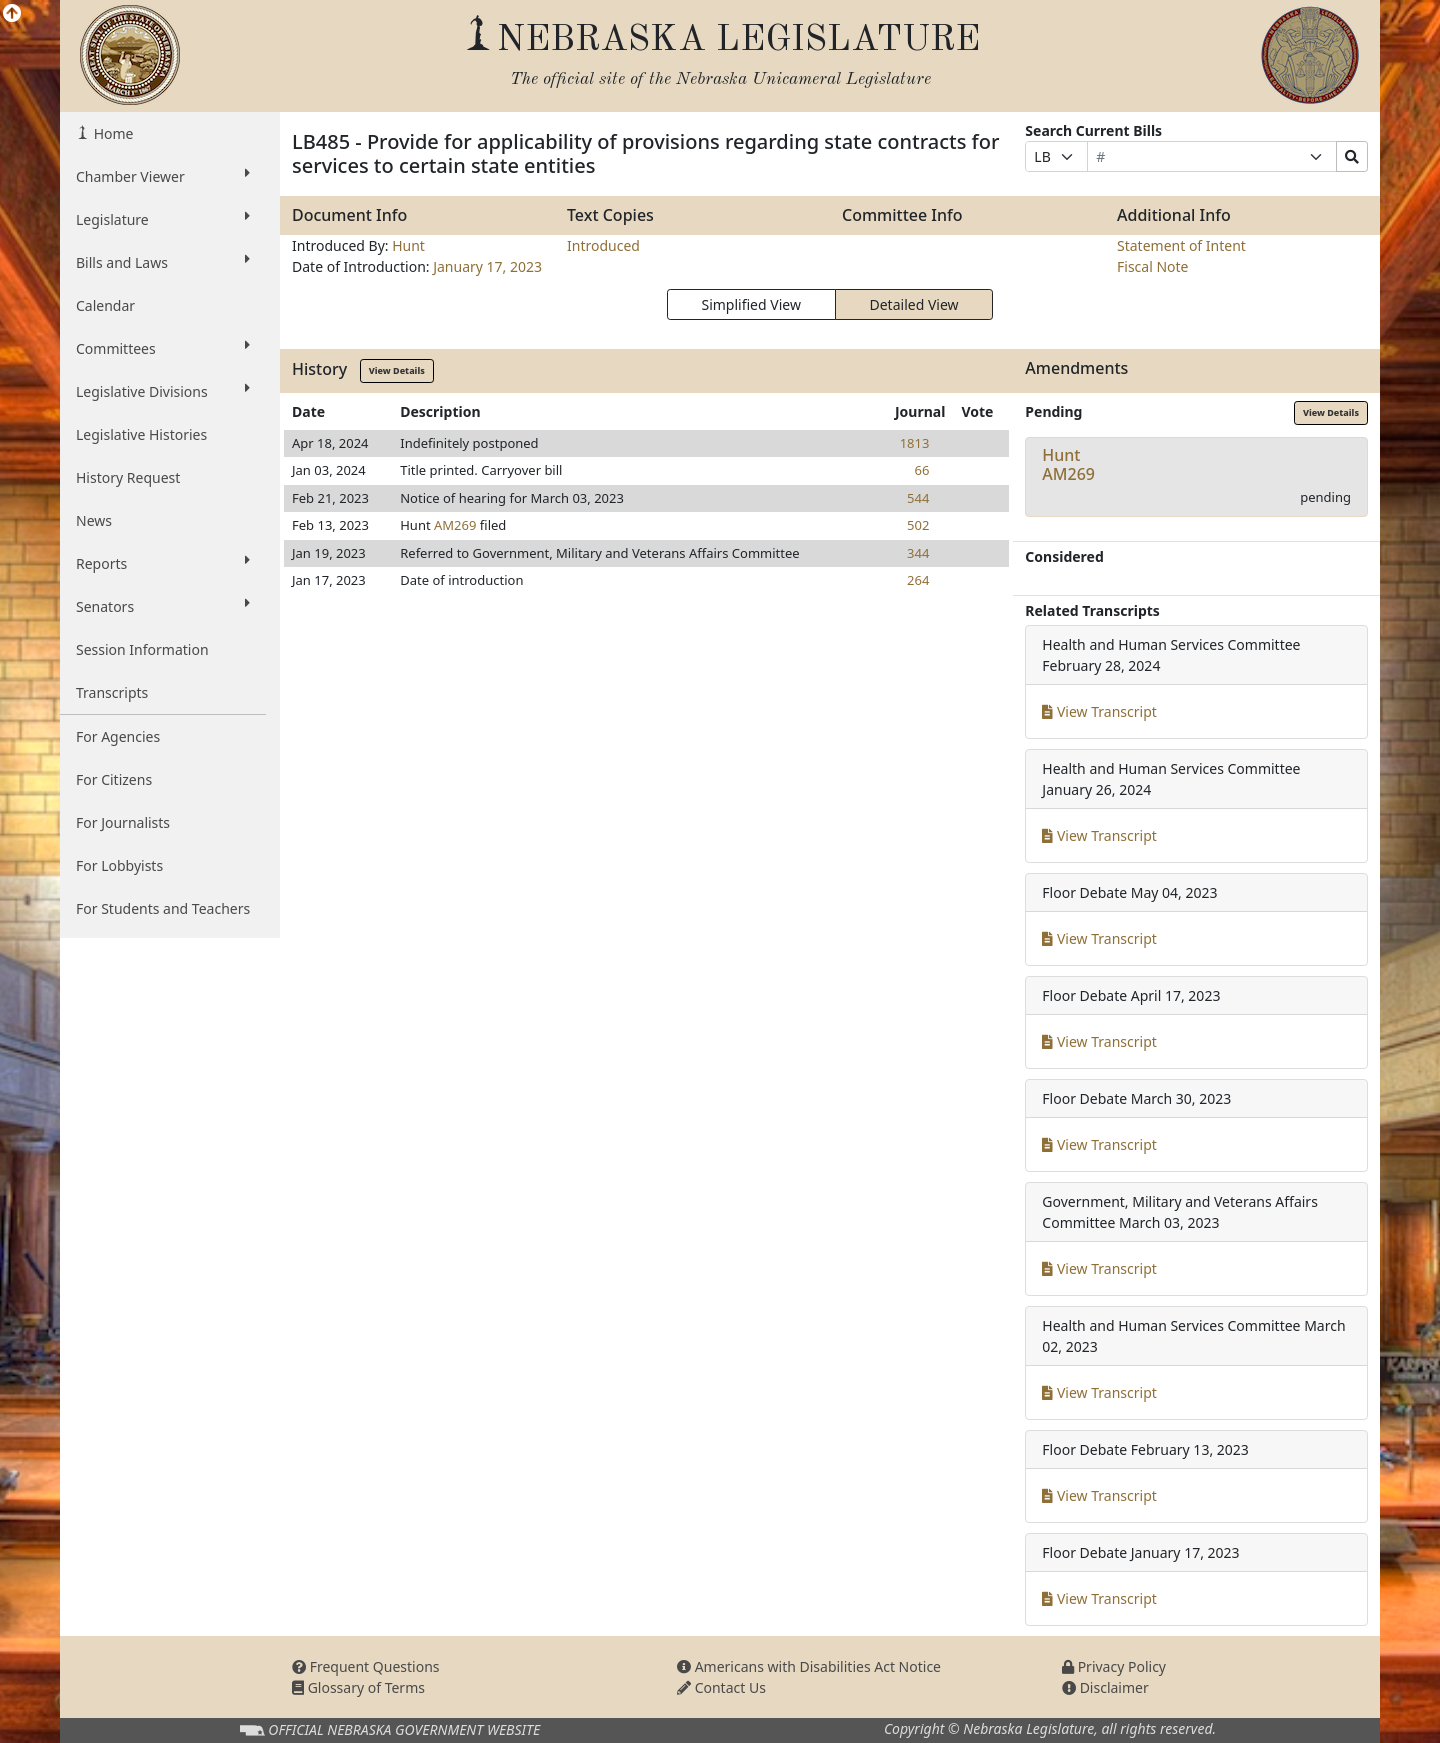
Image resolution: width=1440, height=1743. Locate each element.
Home (111, 133)
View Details (397, 370)
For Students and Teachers (163, 908)
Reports (163, 563)
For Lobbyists (119, 865)
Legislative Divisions (163, 391)
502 (918, 525)
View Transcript (1099, 711)
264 (918, 580)
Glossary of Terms (358, 1687)
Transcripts (112, 692)
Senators (163, 606)
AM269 (455, 525)
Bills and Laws (163, 262)
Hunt (408, 245)
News (94, 520)
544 (918, 498)
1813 (915, 443)
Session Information (142, 649)
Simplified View (750, 304)
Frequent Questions (366, 1666)
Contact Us (721, 1687)
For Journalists (123, 822)
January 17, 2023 (487, 266)
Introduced (603, 245)
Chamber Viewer (163, 176)
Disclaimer (1105, 1687)
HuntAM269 (1068, 464)
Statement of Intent (1181, 245)
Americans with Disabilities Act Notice (809, 1666)
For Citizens (114, 779)
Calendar (105, 305)
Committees (163, 348)
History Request (128, 477)
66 (922, 470)
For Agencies (118, 736)
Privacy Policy (1114, 1666)
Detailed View (914, 304)
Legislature (163, 219)
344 (918, 553)
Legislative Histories (141, 434)
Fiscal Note (1152, 266)
